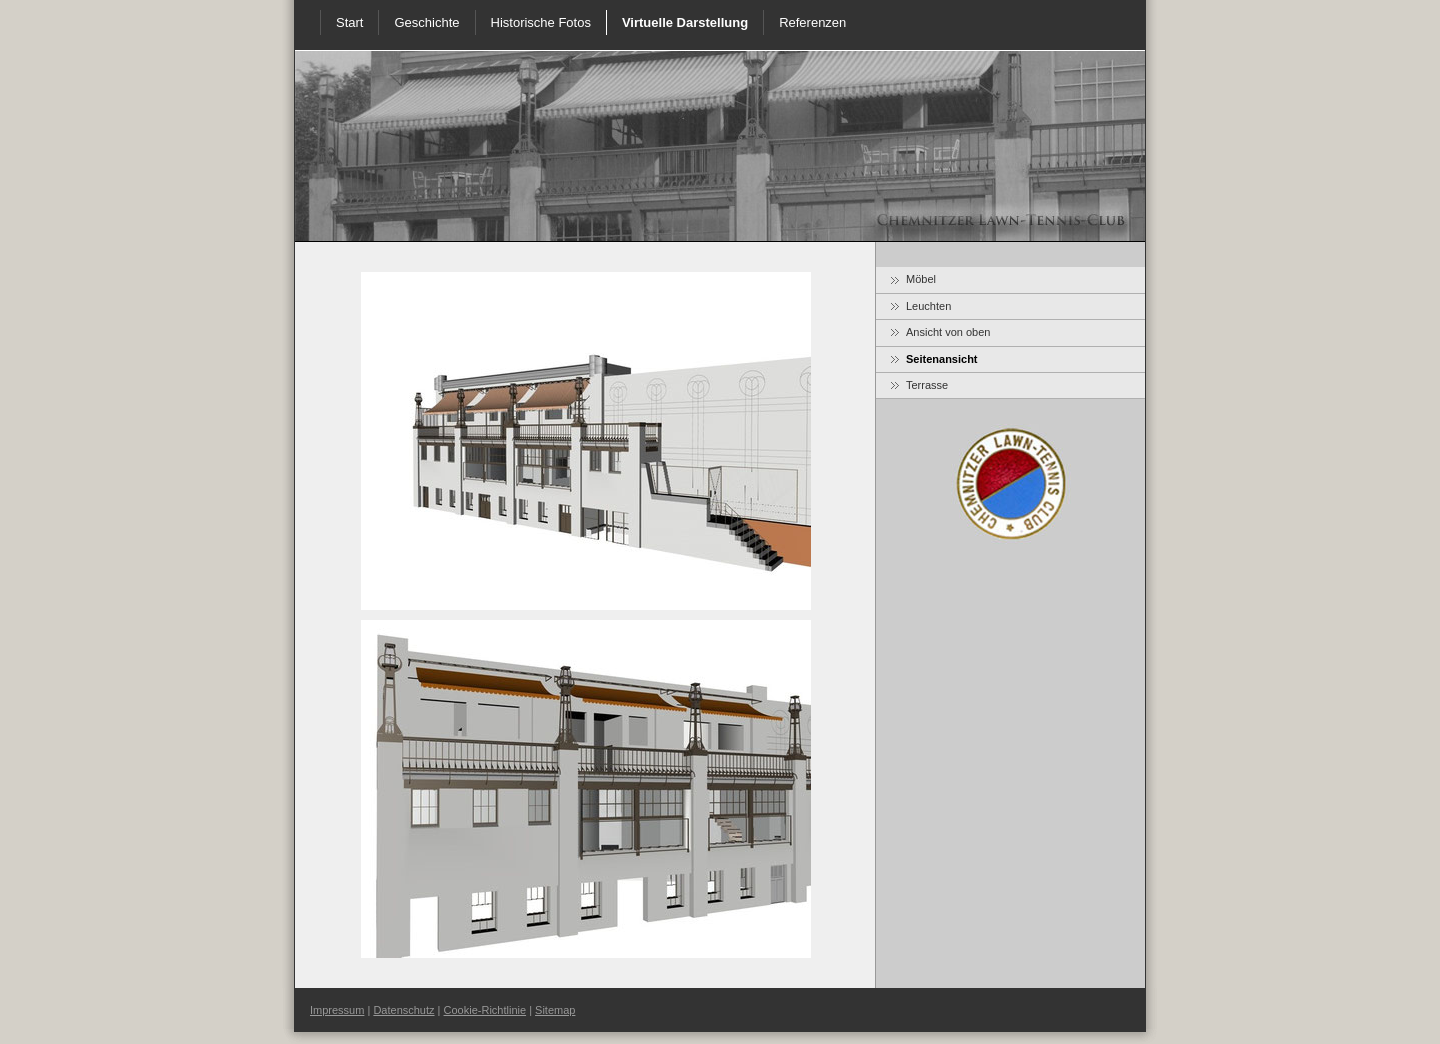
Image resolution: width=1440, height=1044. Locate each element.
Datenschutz (403, 1010)
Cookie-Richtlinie (485, 1010)
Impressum (337, 1010)
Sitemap (555, 1010)
